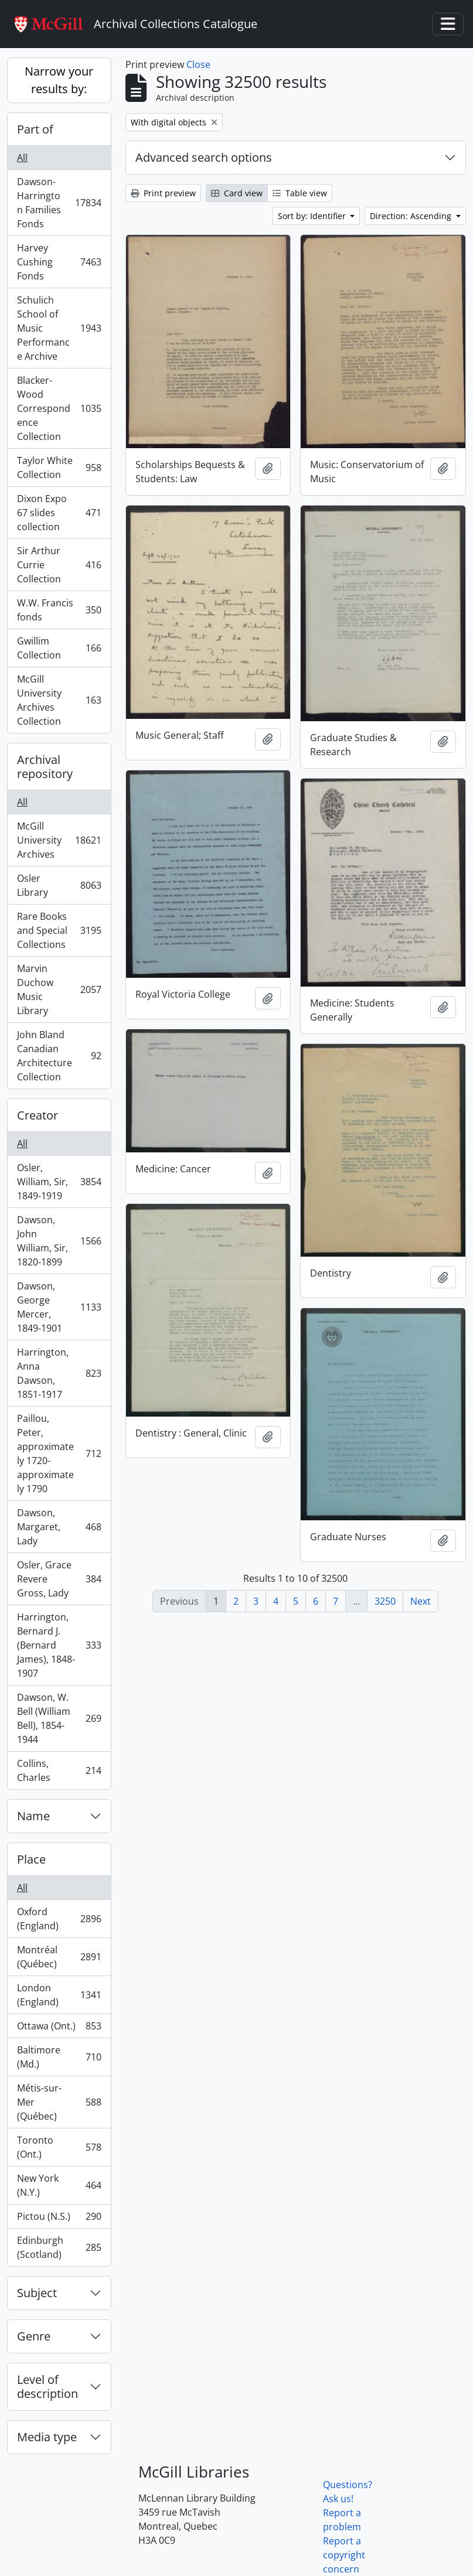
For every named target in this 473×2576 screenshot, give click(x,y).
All (22, 157)
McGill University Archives (58, 840)
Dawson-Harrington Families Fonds (58, 202)
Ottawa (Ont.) (58, 2028)
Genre (33, 2336)
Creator (37, 1115)
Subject (37, 2293)
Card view (237, 193)
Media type (47, 2437)
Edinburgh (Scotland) (58, 2247)
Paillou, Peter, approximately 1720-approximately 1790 (58, 1453)
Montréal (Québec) (58, 1956)
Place (31, 1859)
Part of (35, 129)
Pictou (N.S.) (58, 2219)
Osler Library (58, 885)
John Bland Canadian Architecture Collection (58, 1055)
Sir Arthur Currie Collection (58, 564)
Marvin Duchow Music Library (58, 989)
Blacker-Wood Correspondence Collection (58, 408)
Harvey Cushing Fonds (58, 261)
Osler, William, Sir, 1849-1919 (58, 1181)
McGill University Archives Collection (58, 700)
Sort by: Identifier (313, 215)
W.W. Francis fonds (58, 609)
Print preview (163, 193)
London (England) (58, 1994)
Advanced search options (203, 157)
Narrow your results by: (59, 80)
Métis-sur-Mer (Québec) (58, 2102)
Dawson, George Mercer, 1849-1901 (58, 1307)
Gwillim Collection (58, 647)
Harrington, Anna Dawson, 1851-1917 (58, 1373)
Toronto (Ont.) (58, 2147)
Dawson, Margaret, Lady (58, 1526)
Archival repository (45, 767)
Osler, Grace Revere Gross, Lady (58, 1578)
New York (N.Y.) (58, 2185)
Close (198, 64)
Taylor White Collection (58, 467)
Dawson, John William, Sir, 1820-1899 (58, 1240)
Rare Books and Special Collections (58, 930)
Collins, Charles (58, 1770)
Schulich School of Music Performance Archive (58, 328)
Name (33, 1816)
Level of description (47, 2386)
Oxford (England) (58, 1918)
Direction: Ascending (412, 215)
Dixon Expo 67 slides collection (58, 512)
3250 (385, 1601)
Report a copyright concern (344, 2554)
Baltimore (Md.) (58, 2056)
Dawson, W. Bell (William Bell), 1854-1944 (58, 1718)
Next (420, 1601)
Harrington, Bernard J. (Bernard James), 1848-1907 (58, 1645)
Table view (300, 193)
